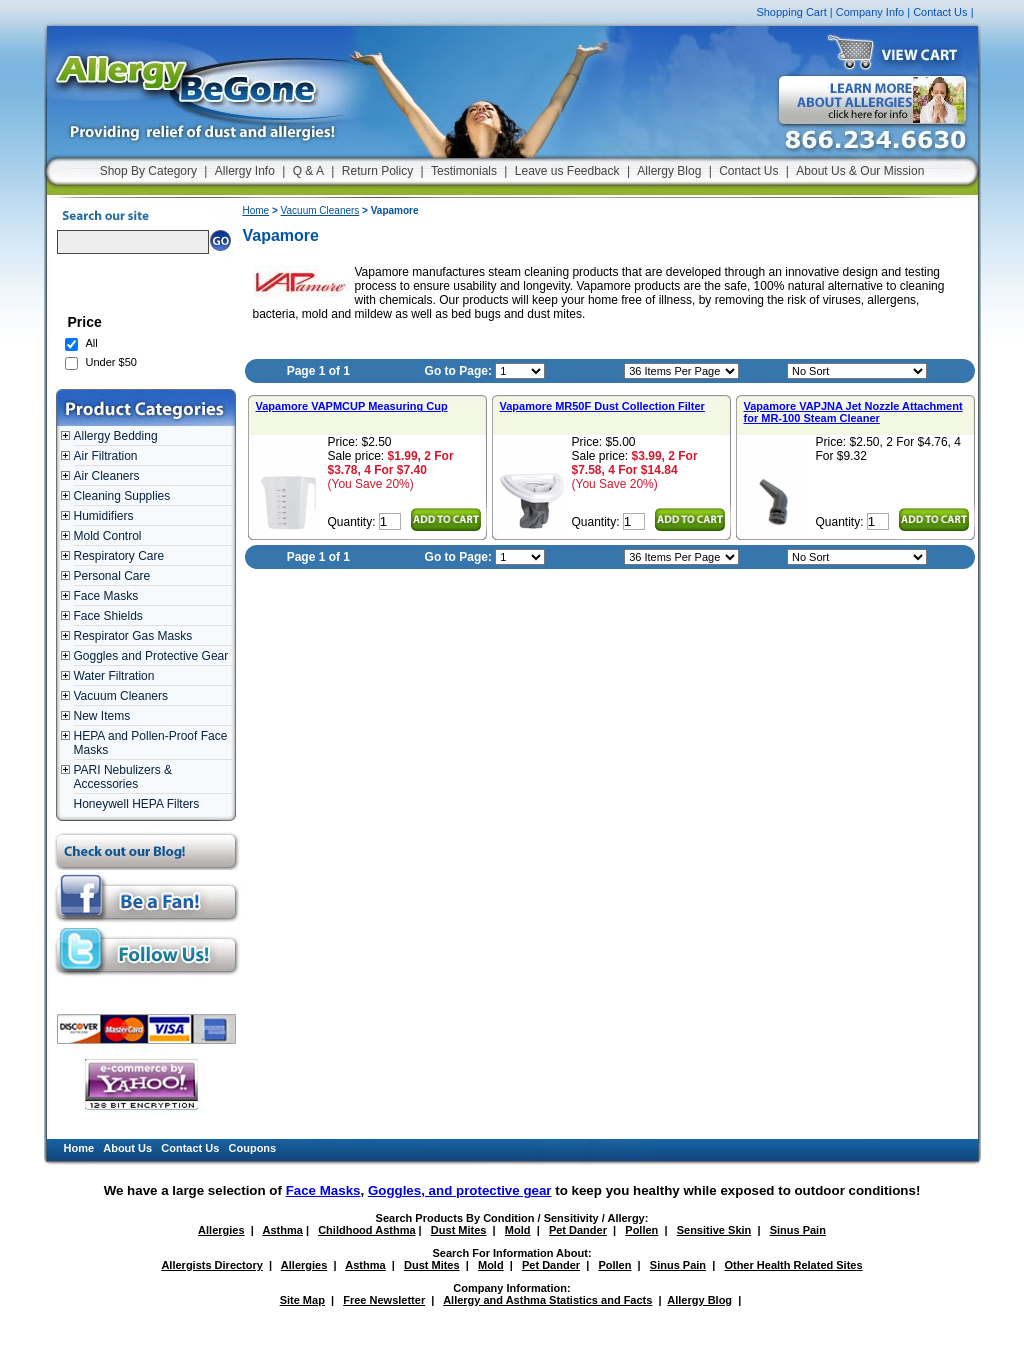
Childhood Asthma (366, 1230)
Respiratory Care (119, 556)
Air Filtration (106, 456)
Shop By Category (148, 171)
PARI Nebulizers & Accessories (123, 777)
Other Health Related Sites (793, 1265)
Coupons (253, 1148)
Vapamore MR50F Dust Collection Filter (602, 406)
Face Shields (108, 616)
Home (256, 210)
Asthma (283, 1230)
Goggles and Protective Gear (151, 656)
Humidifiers (104, 516)
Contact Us (940, 12)
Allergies (221, 1230)
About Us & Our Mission (860, 171)
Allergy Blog (669, 171)
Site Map (302, 1300)
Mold (518, 1230)
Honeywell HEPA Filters (137, 804)
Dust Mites (459, 1230)
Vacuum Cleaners (121, 696)
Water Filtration (114, 676)
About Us (127, 1148)
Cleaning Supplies (122, 496)
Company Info (870, 12)
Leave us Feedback (567, 171)
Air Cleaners (107, 476)
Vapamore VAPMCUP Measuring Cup (352, 406)
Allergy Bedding (116, 436)
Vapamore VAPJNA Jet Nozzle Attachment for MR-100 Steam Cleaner (853, 412)
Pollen (641, 1230)
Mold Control (108, 536)
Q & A (308, 171)
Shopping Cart (791, 12)
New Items (102, 716)
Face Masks (106, 596)
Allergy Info (245, 171)
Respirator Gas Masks (133, 636)
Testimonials (464, 171)
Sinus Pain (798, 1230)
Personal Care (112, 576)
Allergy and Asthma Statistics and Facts (547, 1300)
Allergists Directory (211, 1265)
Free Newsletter (384, 1300)
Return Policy (377, 171)
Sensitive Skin (714, 1230)
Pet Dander (578, 1230)
